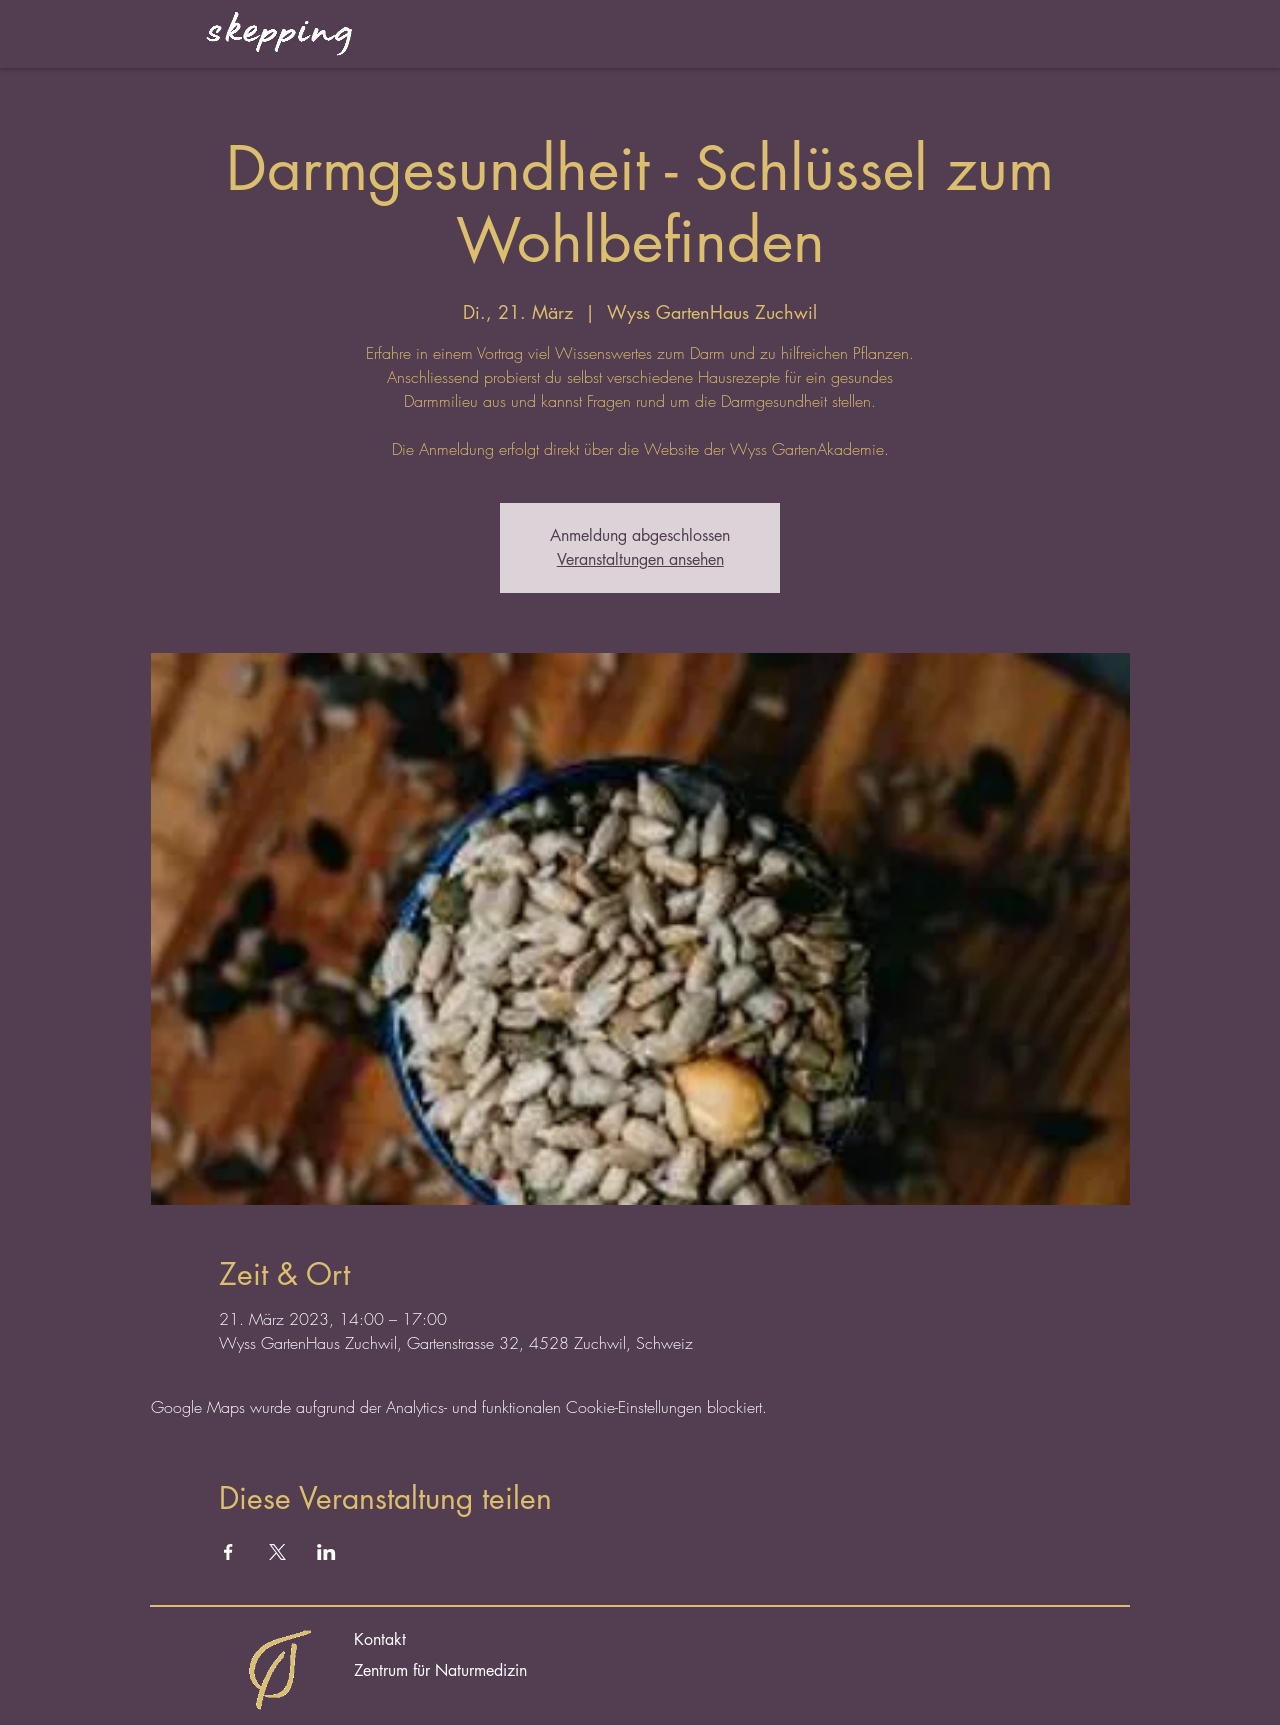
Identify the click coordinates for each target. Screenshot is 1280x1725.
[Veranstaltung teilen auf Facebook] (228, 1552)
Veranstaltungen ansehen (640, 559)
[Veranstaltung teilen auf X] (277, 1552)
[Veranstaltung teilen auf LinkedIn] (326, 1552)
